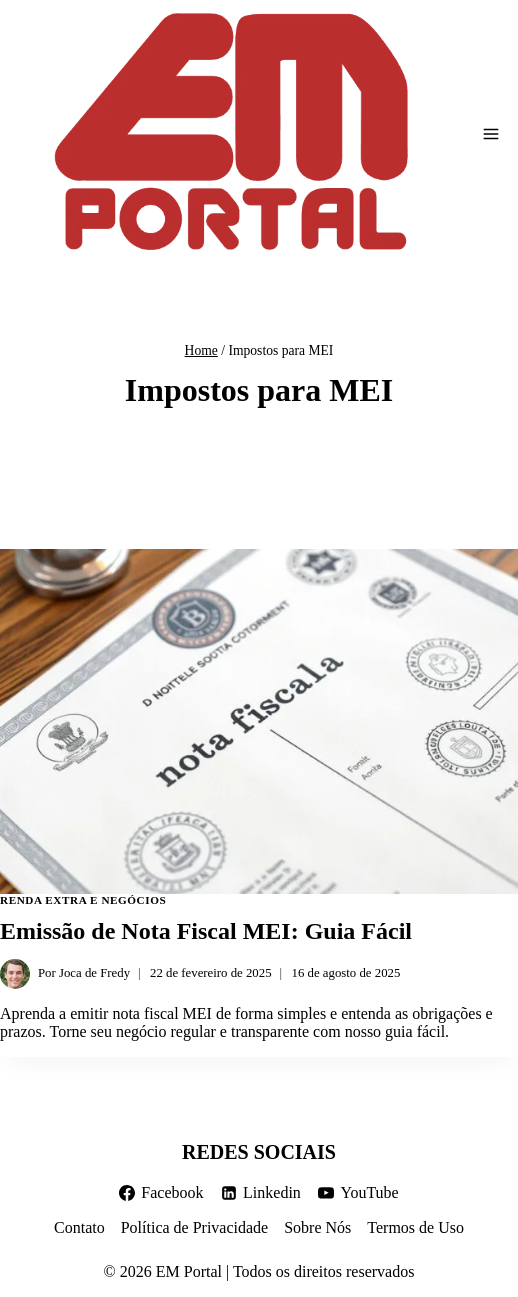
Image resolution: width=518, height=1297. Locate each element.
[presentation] (259, 721)
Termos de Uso (415, 1227)
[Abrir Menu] (491, 134)
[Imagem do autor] (15, 974)
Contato (79, 1227)
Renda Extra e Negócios (83, 900)
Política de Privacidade (195, 1227)
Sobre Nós (317, 1227)
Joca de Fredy (94, 973)
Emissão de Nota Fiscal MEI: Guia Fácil (206, 931)
